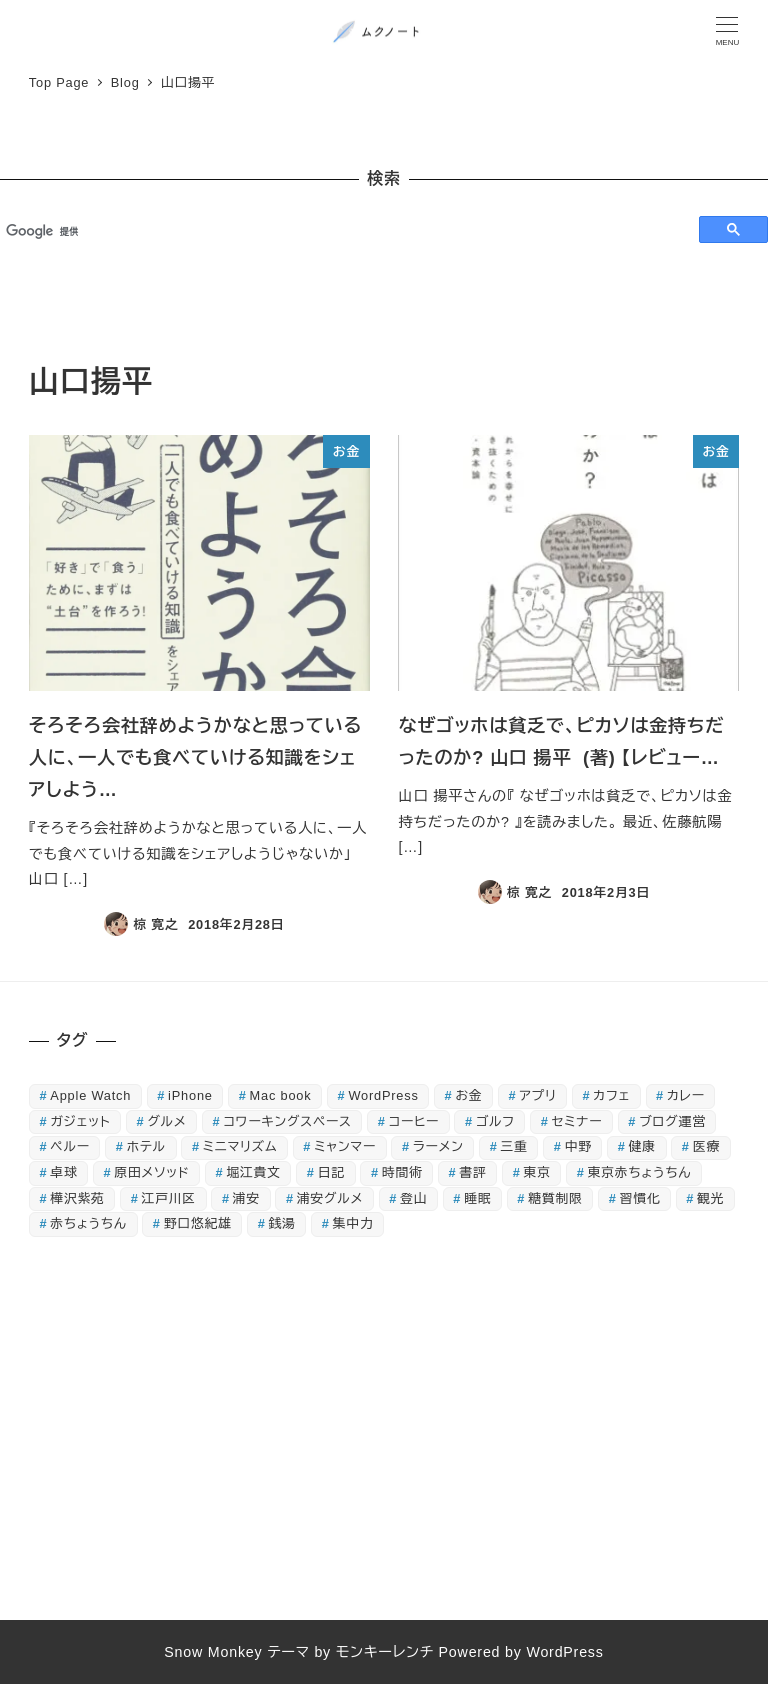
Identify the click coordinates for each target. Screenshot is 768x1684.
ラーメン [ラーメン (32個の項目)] (438, 1146)
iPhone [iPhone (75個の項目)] (190, 1095)
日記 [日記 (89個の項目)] (331, 1172)
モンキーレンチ (385, 1652)
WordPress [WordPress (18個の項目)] (383, 1095)
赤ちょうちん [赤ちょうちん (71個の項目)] (88, 1223)
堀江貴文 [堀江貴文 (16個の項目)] (253, 1172)
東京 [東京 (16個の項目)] (537, 1172)
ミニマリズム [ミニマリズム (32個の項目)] (240, 1146)
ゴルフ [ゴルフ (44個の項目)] (495, 1121)
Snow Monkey (213, 1652)
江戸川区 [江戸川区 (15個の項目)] (169, 1198)
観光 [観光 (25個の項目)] (710, 1198)
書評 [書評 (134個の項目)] (472, 1172)
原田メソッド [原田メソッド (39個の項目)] (151, 1172)
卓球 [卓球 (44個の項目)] (63, 1172)
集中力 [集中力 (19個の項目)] (353, 1223)
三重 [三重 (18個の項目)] (514, 1146)
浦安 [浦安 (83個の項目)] (246, 1198)
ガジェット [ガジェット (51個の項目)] (80, 1121)
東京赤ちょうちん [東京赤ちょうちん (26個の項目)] (640, 1172)
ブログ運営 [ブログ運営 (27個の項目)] (672, 1121)
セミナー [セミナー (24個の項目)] (577, 1121)
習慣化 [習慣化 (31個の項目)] (640, 1198)
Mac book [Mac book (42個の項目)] (281, 1095)
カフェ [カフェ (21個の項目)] (611, 1095)
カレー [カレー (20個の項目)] (686, 1095)
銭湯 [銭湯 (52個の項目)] (282, 1223)
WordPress (564, 1652)
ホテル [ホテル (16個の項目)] (146, 1146)
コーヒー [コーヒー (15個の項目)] (414, 1121)
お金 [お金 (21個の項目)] (469, 1095)
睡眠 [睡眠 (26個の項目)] (477, 1198)
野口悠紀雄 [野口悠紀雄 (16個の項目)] (198, 1223)
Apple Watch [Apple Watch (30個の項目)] (90, 1095)
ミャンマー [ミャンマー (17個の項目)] (345, 1146)
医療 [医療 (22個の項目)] (706, 1146)
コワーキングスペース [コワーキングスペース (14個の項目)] (287, 1121)
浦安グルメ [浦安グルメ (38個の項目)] (330, 1198)
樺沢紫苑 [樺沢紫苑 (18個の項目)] (77, 1198)
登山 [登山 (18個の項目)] (413, 1198)
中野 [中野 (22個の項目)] (578, 1146)
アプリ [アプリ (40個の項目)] (537, 1095)
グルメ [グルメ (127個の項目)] (166, 1121)
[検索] (340, 231)
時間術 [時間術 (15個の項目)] (402, 1172)
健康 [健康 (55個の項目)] (642, 1146)
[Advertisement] (384, 1436)
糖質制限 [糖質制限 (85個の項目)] (555, 1198)
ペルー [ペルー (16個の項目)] (70, 1146)
